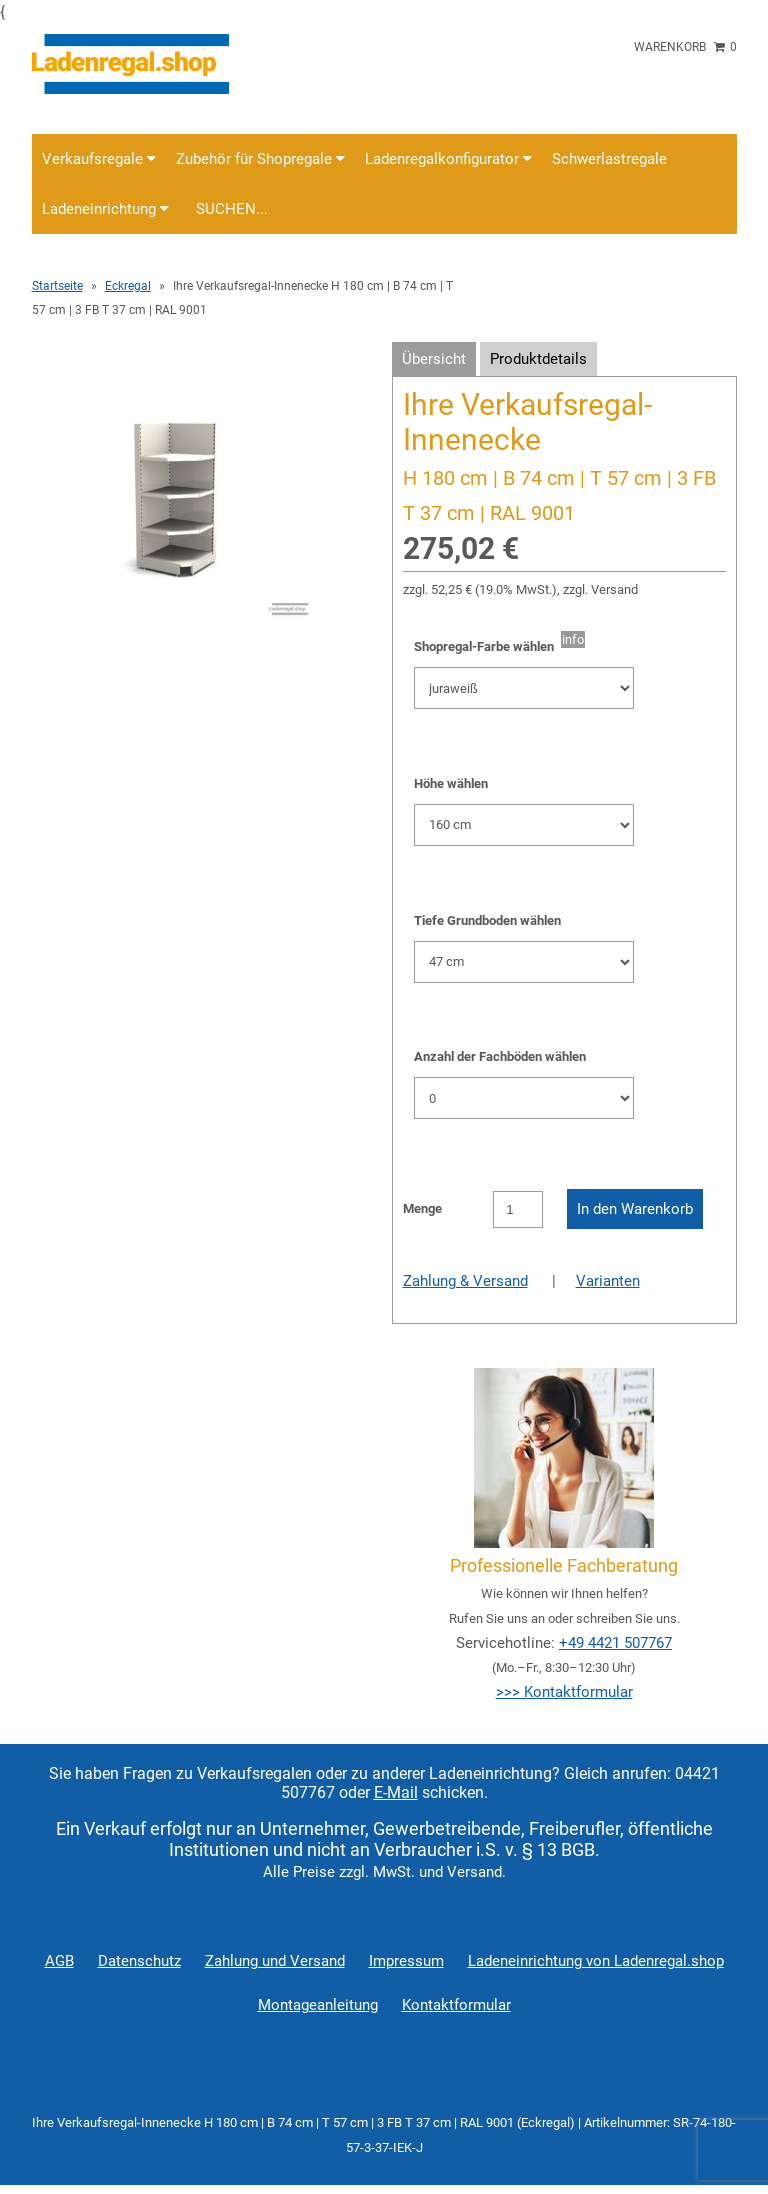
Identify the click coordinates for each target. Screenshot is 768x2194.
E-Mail (396, 1792)
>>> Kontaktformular (564, 1692)
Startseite (57, 286)
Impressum (406, 1961)
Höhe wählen (451, 783)
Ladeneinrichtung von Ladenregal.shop (596, 1961)
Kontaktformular (456, 2005)
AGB (59, 1961)
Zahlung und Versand (275, 1961)
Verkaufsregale (99, 159)
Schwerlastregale (609, 159)
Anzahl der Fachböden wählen (500, 1056)
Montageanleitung (318, 2005)
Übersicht (434, 359)
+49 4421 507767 (615, 1643)
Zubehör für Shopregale (260, 159)
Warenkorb (685, 47)
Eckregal (128, 286)
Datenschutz (139, 1961)
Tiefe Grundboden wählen (487, 920)
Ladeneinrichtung (105, 209)
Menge (422, 1208)
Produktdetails (538, 359)
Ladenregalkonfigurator (448, 159)
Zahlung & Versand (465, 1281)
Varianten (608, 1281)
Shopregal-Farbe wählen (487, 646)
